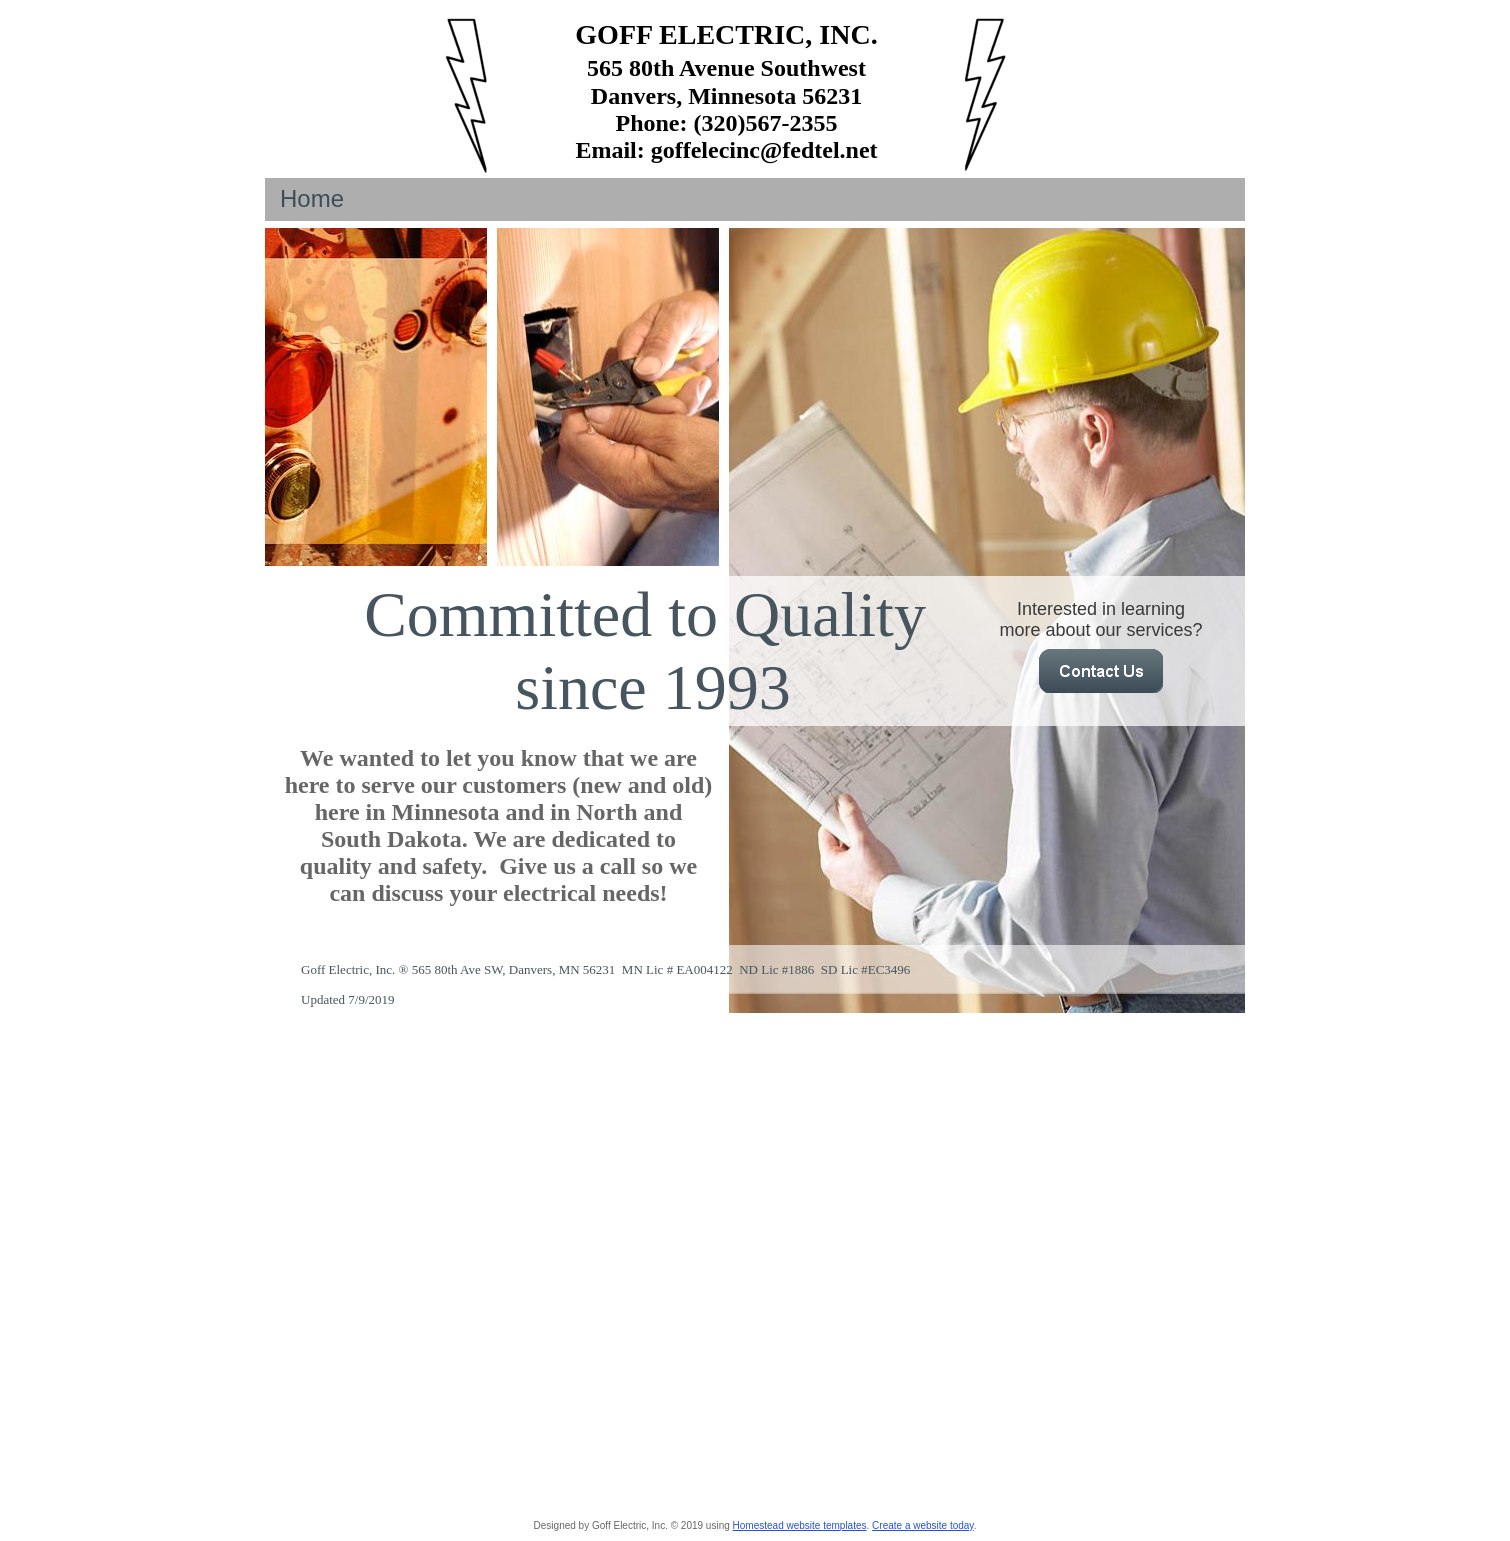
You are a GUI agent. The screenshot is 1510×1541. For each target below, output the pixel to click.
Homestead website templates (800, 1525)
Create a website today (923, 1525)
